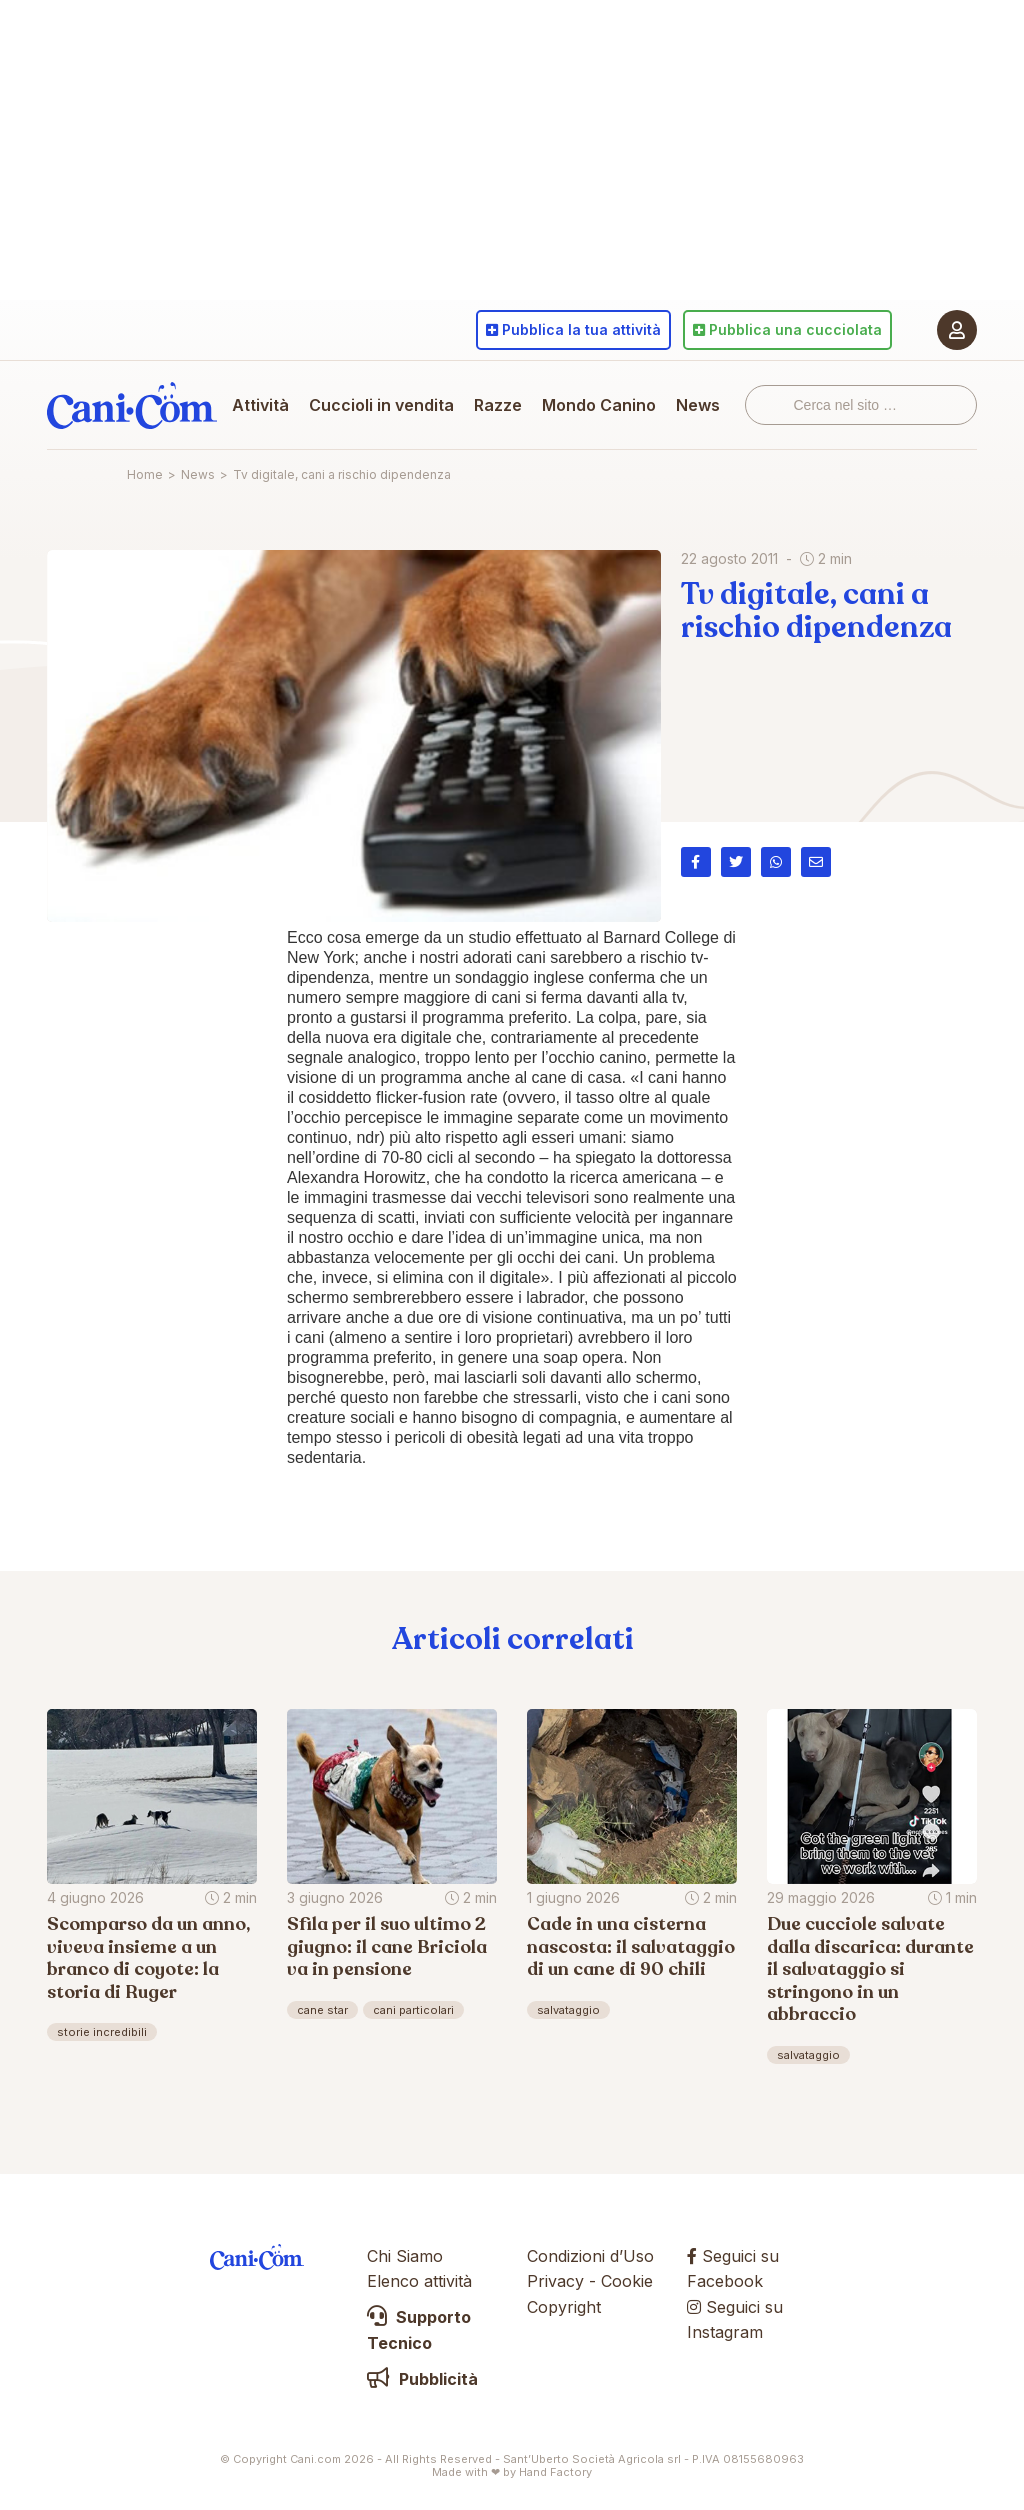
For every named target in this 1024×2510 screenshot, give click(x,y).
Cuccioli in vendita (381, 405)
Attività (260, 405)
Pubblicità (422, 2379)
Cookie (627, 2281)
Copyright (564, 2307)
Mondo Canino (599, 405)
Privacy (555, 2281)
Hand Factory (555, 2472)
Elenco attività (419, 2281)
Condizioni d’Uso (590, 2256)
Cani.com (132, 405)
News (698, 405)
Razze (498, 405)
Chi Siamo (405, 2256)
